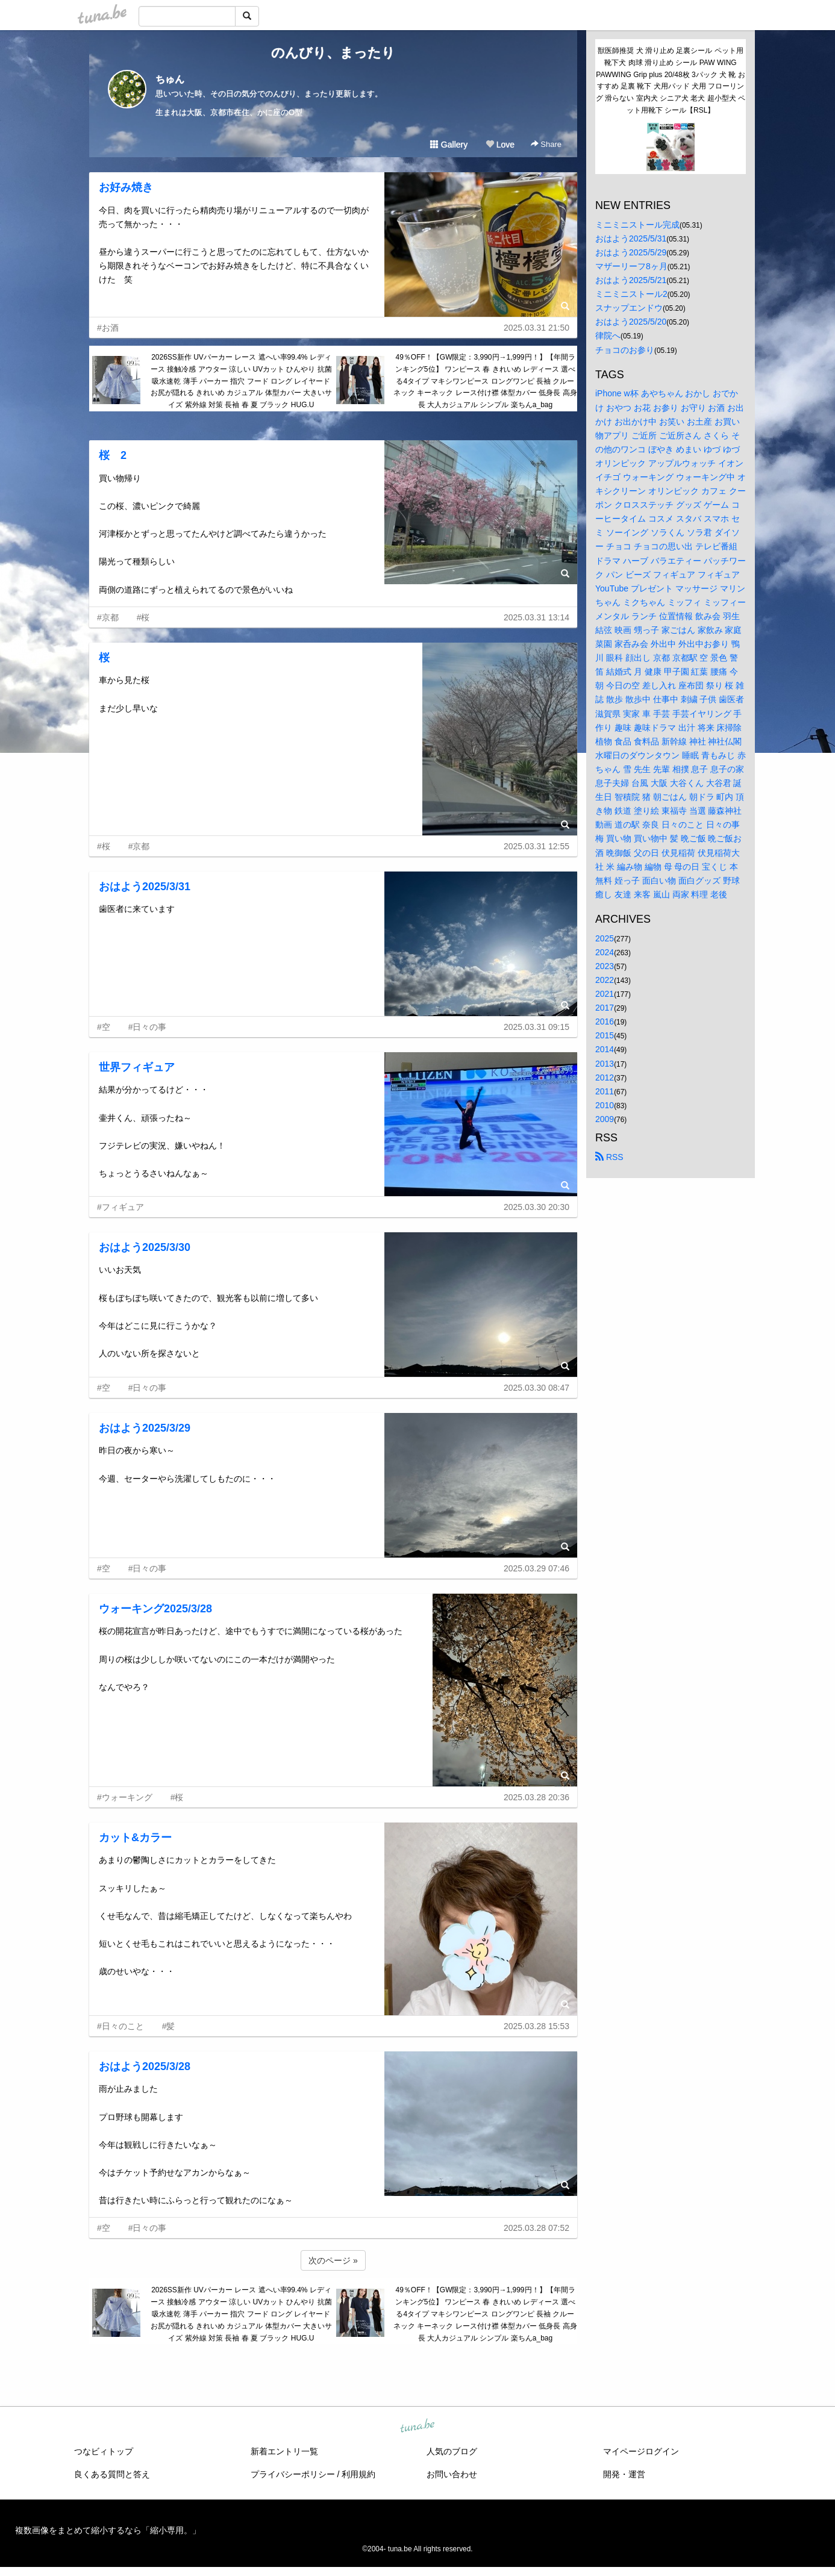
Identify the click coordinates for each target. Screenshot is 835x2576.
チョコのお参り (624, 350)
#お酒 (108, 327)
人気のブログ (452, 2451)
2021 (604, 994)
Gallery (449, 144)
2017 (604, 1007)
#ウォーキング (124, 1797)
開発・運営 (624, 2474)
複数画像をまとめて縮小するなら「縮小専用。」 (108, 2530)
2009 (604, 1119)
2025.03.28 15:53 (536, 2026)
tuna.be (417, 2426)
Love (500, 144)
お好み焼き (126, 187)
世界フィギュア (137, 1067)
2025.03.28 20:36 (536, 1797)
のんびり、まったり (333, 52)
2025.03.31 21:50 (536, 327)
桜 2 (113, 455)
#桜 (143, 617)
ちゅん (169, 79)
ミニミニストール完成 (637, 224)
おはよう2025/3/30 (144, 1247)
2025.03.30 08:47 (536, 1387)
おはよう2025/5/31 (630, 238)
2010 (604, 1105)
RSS (609, 1157)
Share (546, 144)
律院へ (608, 335)
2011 (604, 1091)
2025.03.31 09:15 (536, 1027)
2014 (604, 1049)
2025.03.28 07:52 (536, 2228)
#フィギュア (120, 1207)
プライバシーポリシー (293, 2474)
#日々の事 (147, 1027)
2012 (604, 1077)
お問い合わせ (452, 2474)
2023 (604, 966)
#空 (103, 1027)
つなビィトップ (103, 2451)
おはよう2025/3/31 (144, 887)
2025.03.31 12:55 (536, 846)
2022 (604, 980)
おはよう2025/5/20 (630, 321)
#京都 (108, 617)
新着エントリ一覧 (284, 2451)
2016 (604, 1021)
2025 (604, 938)
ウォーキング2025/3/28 (155, 1609)
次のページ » (333, 2260)
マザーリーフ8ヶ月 (631, 266)
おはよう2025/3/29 (144, 1428)
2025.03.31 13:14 (536, 617)
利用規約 (358, 2474)
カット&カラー (135, 1838)
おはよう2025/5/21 (630, 280)
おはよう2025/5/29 (630, 252)
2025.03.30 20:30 (536, 1207)
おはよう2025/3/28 (144, 2066)
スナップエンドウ (629, 308)
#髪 (168, 2026)
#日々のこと (120, 2026)
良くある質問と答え (112, 2474)
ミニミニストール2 (631, 294)
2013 (604, 1063)
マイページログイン (641, 2451)
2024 (604, 952)
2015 (604, 1035)
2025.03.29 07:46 (536, 1568)
